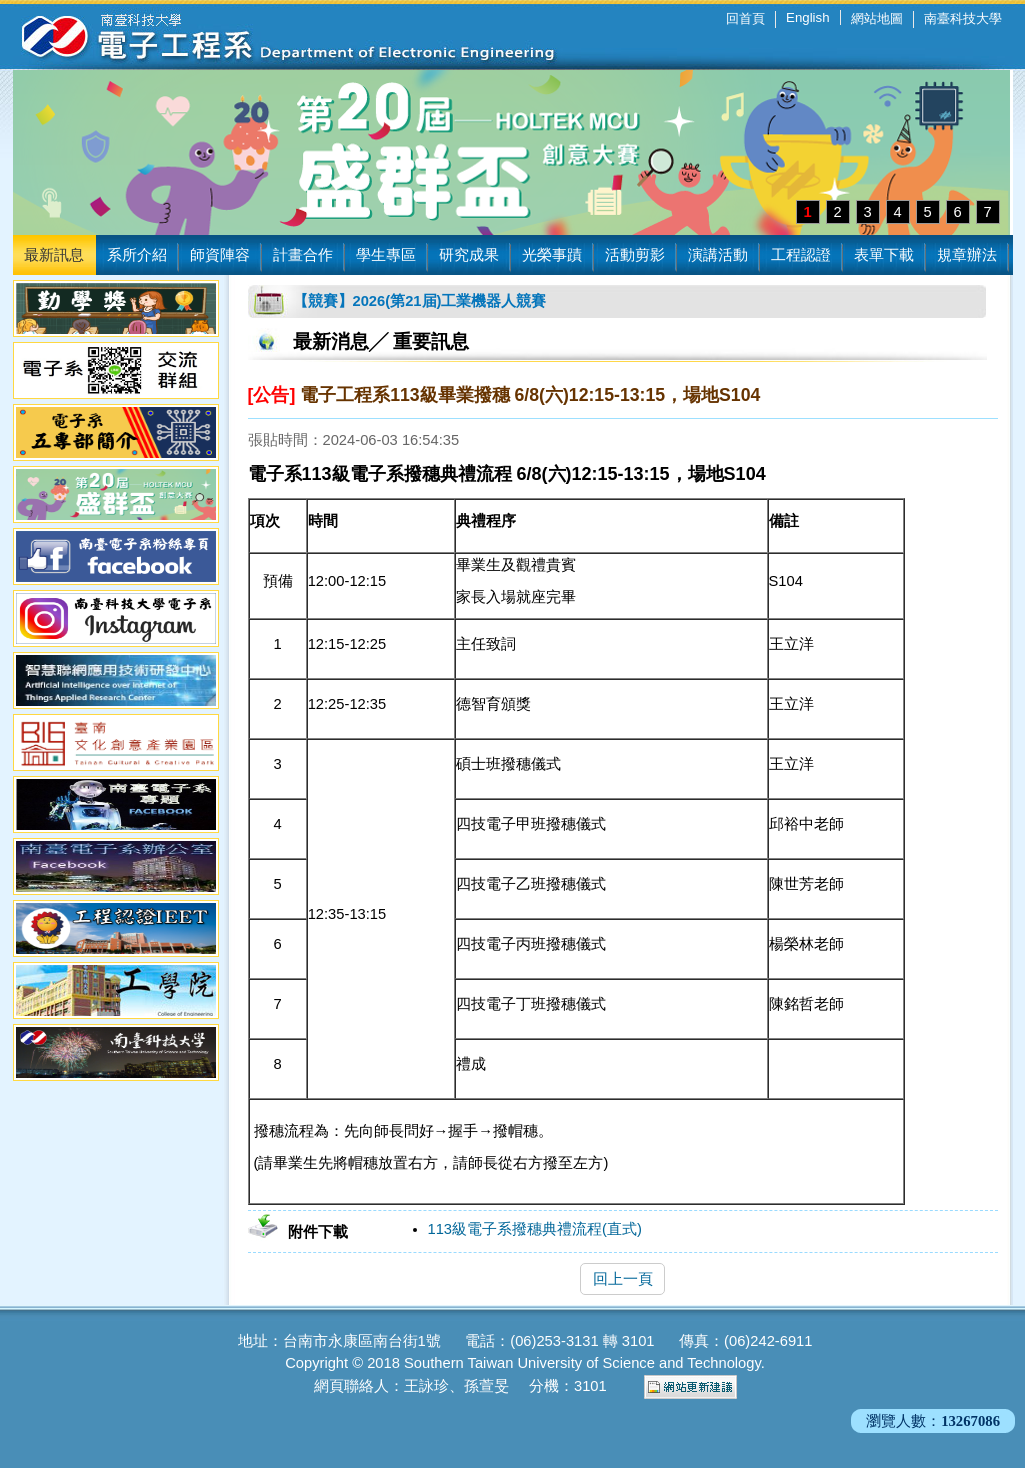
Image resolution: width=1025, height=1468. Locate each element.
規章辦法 (967, 255)
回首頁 (745, 18)
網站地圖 (877, 18)
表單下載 (884, 255)
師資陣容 (220, 255)
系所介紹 (137, 255)
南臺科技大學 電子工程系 (273, 35)
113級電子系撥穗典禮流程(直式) (535, 1229)
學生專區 (386, 255)
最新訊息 (54, 255)
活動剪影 (635, 255)
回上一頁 (623, 1279)
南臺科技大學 (963, 18)
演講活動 (718, 255)
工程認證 (801, 255)
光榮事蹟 (552, 255)
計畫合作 (303, 255)
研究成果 (469, 255)
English (807, 17)
